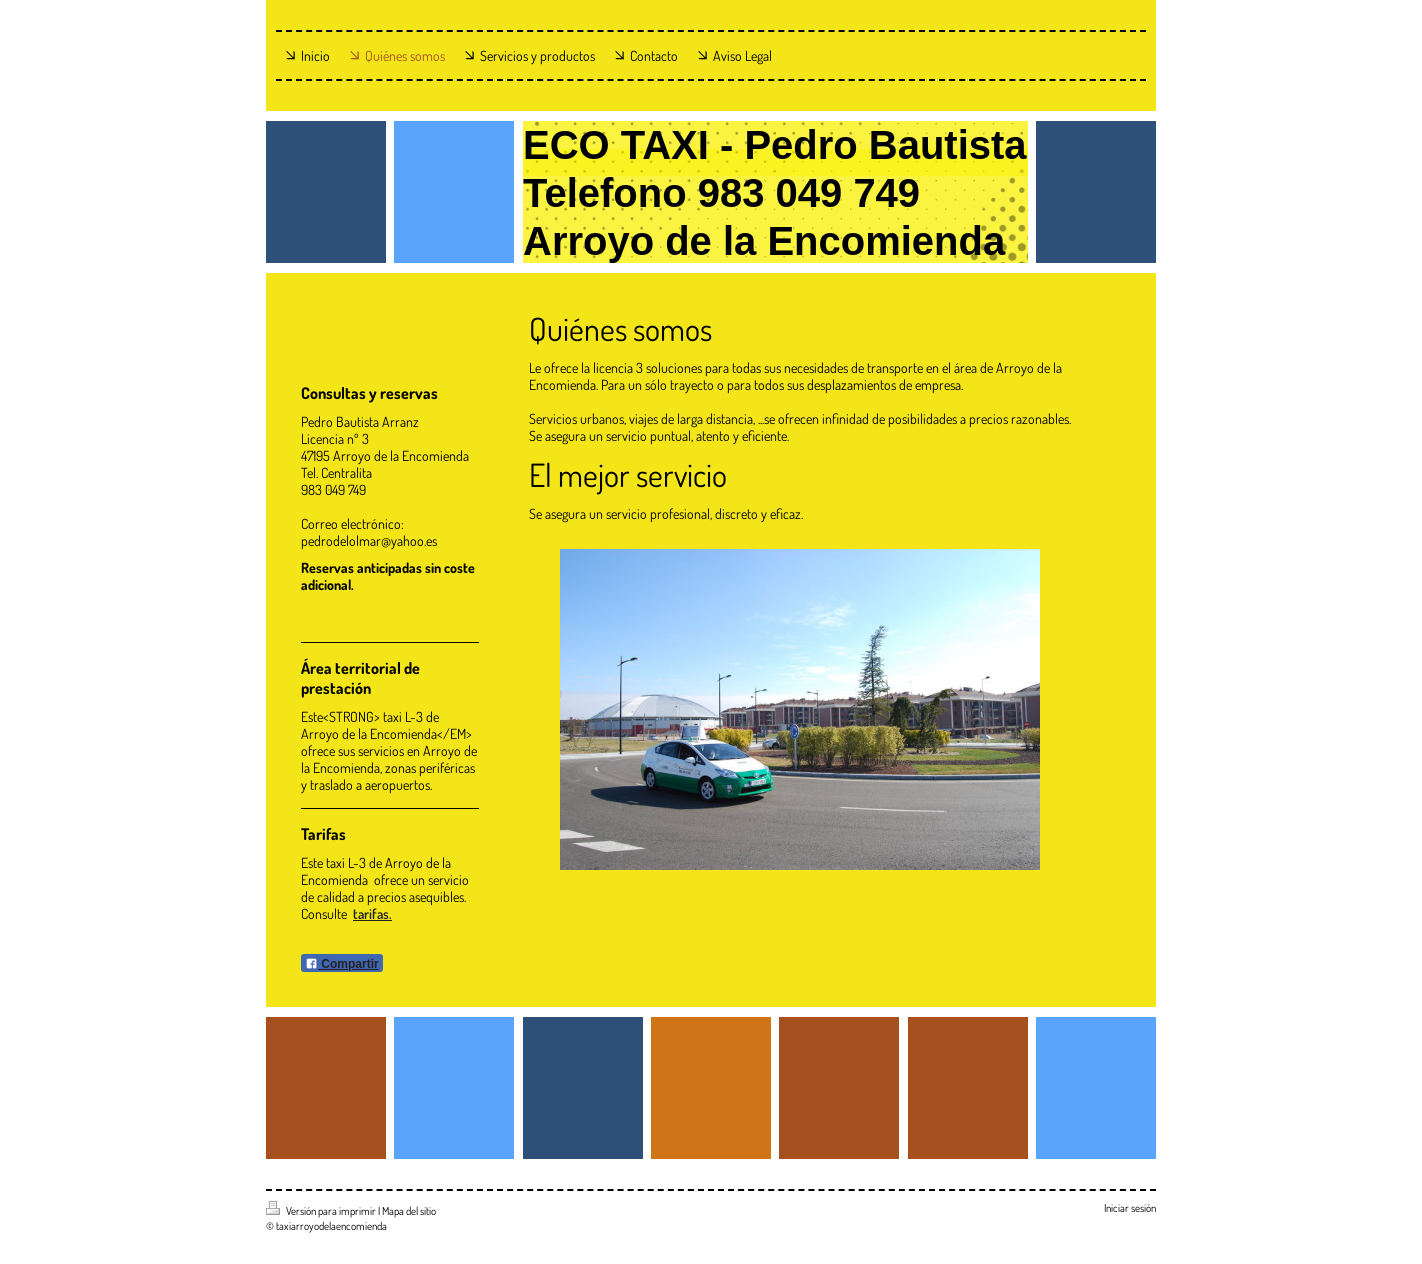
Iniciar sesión (1130, 1208)
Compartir (342, 964)
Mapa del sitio (409, 1211)
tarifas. (372, 913)
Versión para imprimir (322, 1211)
